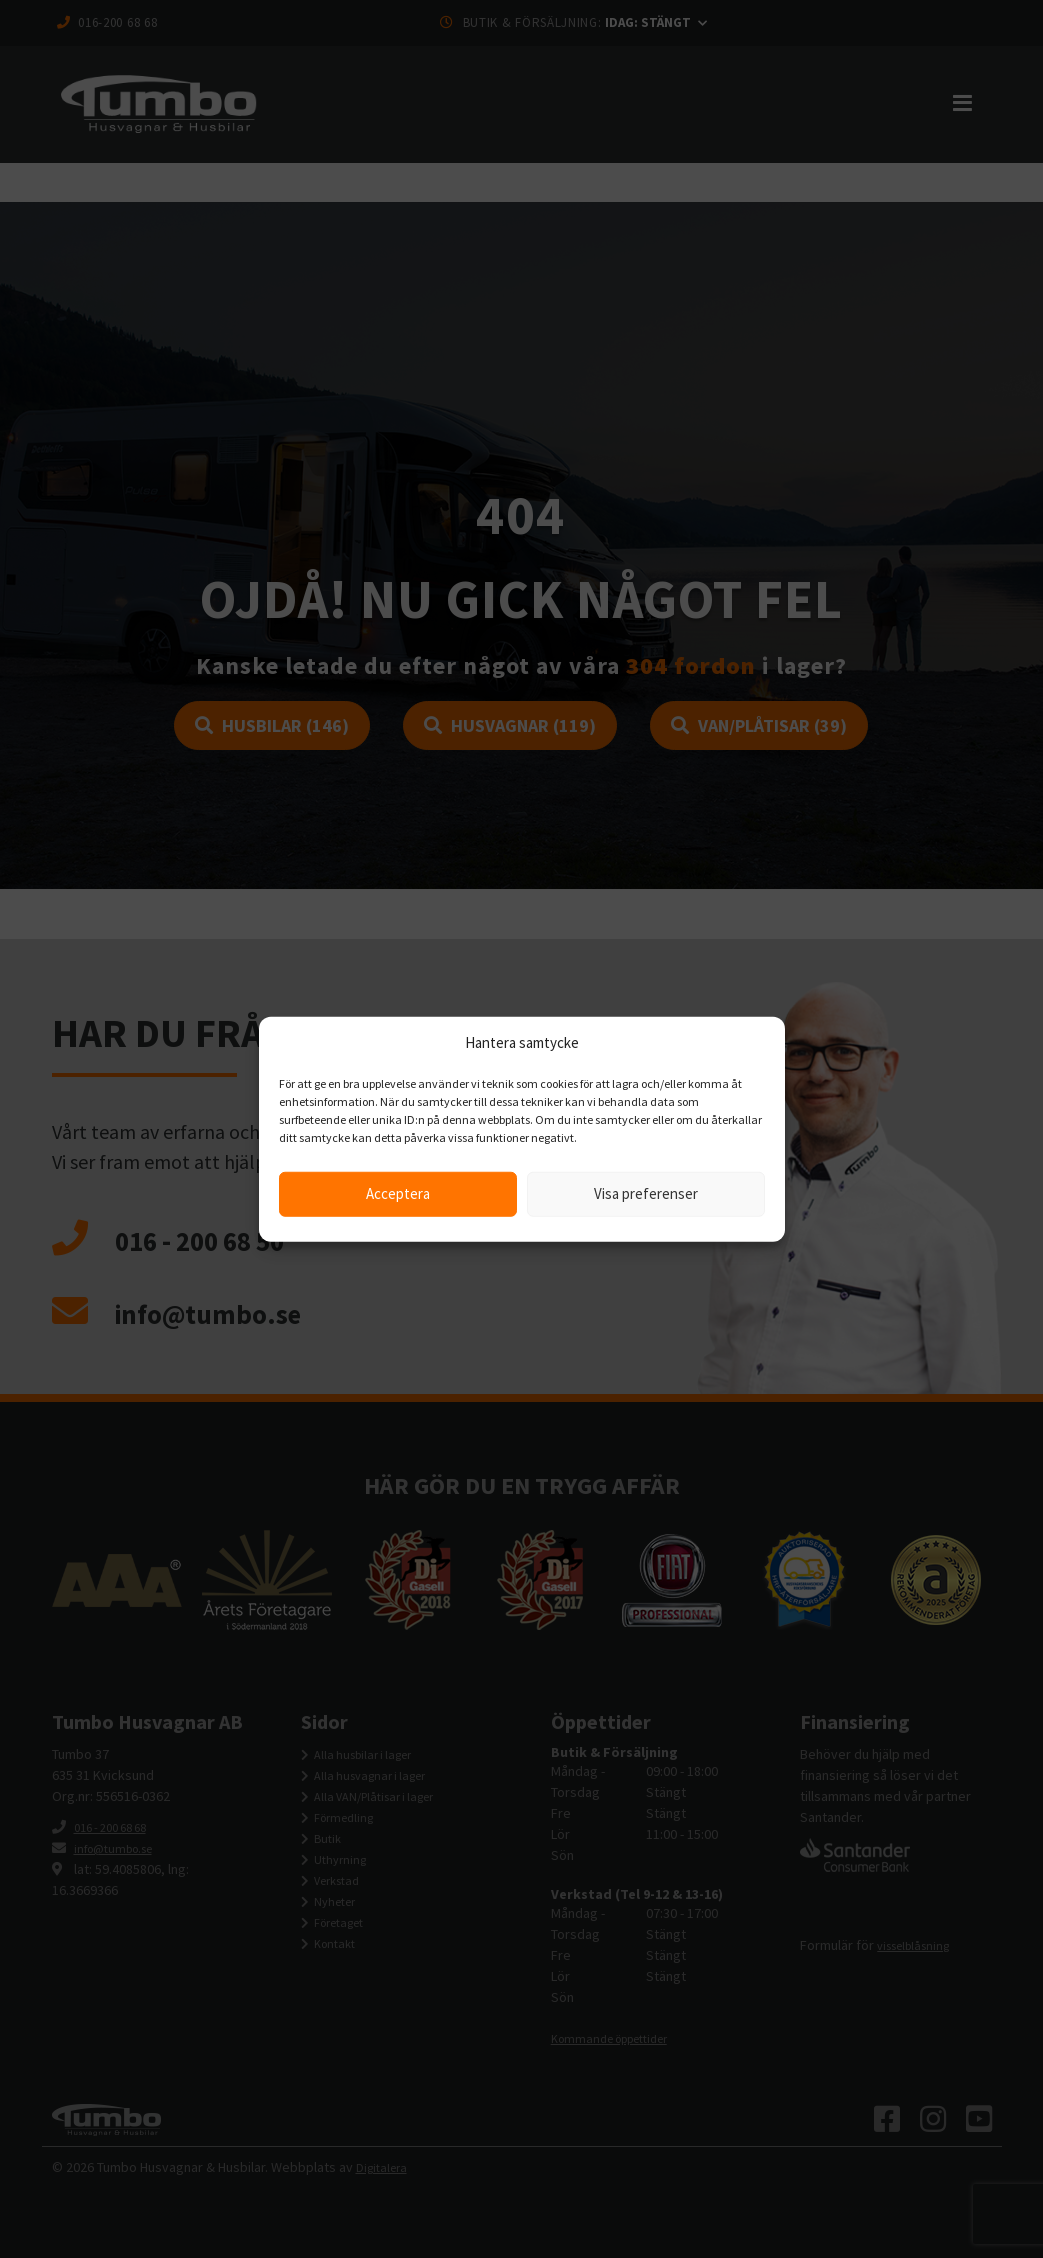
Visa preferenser (646, 1193)
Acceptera (398, 1193)
